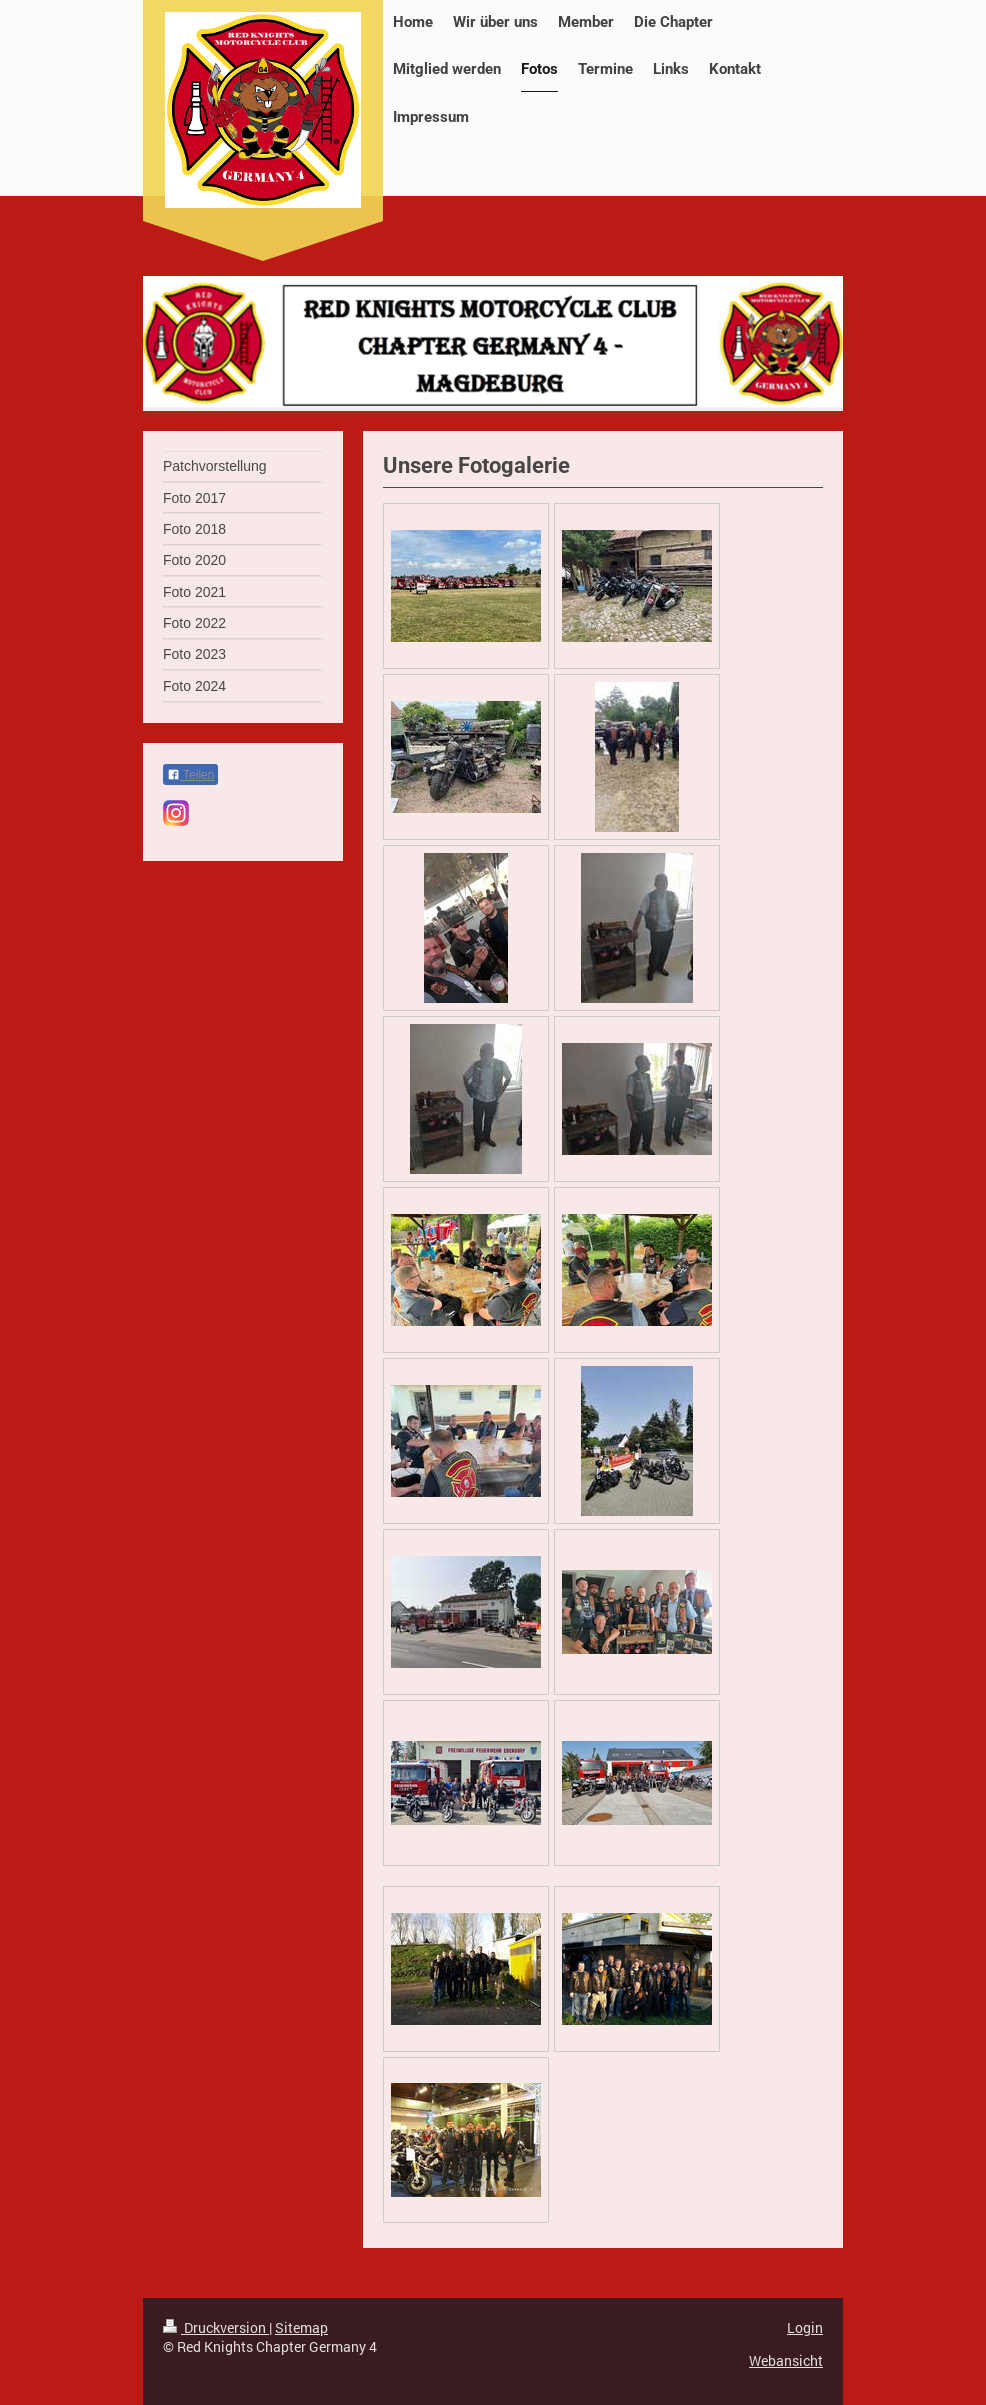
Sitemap (301, 2327)
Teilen (190, 775)
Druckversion (216, 2327)
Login (805, 2327)
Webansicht (786, 2360)
